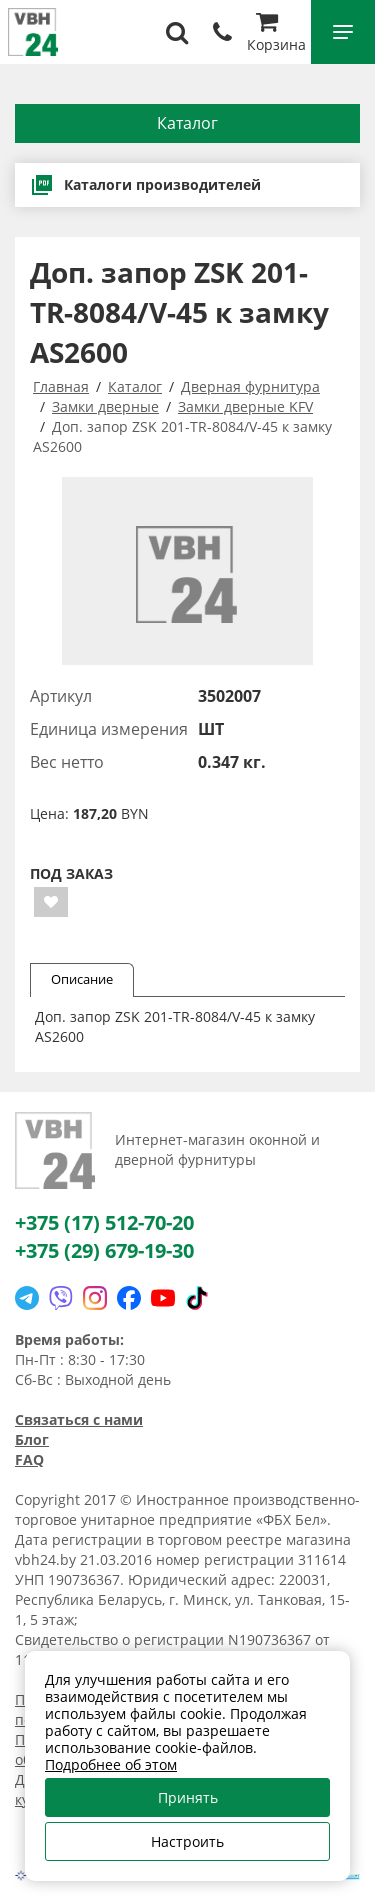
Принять (188, 1797)
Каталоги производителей (145, 185)
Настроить (187, 1841)
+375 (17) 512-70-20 (104, 1222)
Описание (82, 979)
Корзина (276, 34)
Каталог (187, 123)
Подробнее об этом (111, 1764)
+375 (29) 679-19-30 (104, 1250)
